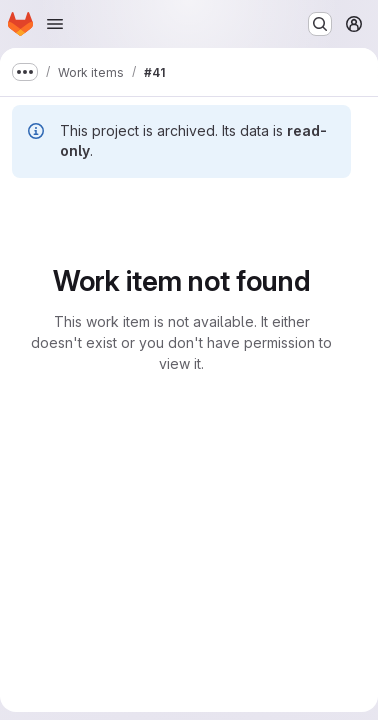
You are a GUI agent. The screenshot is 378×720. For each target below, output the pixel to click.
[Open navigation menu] (55, 24)
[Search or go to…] (320, 24)
